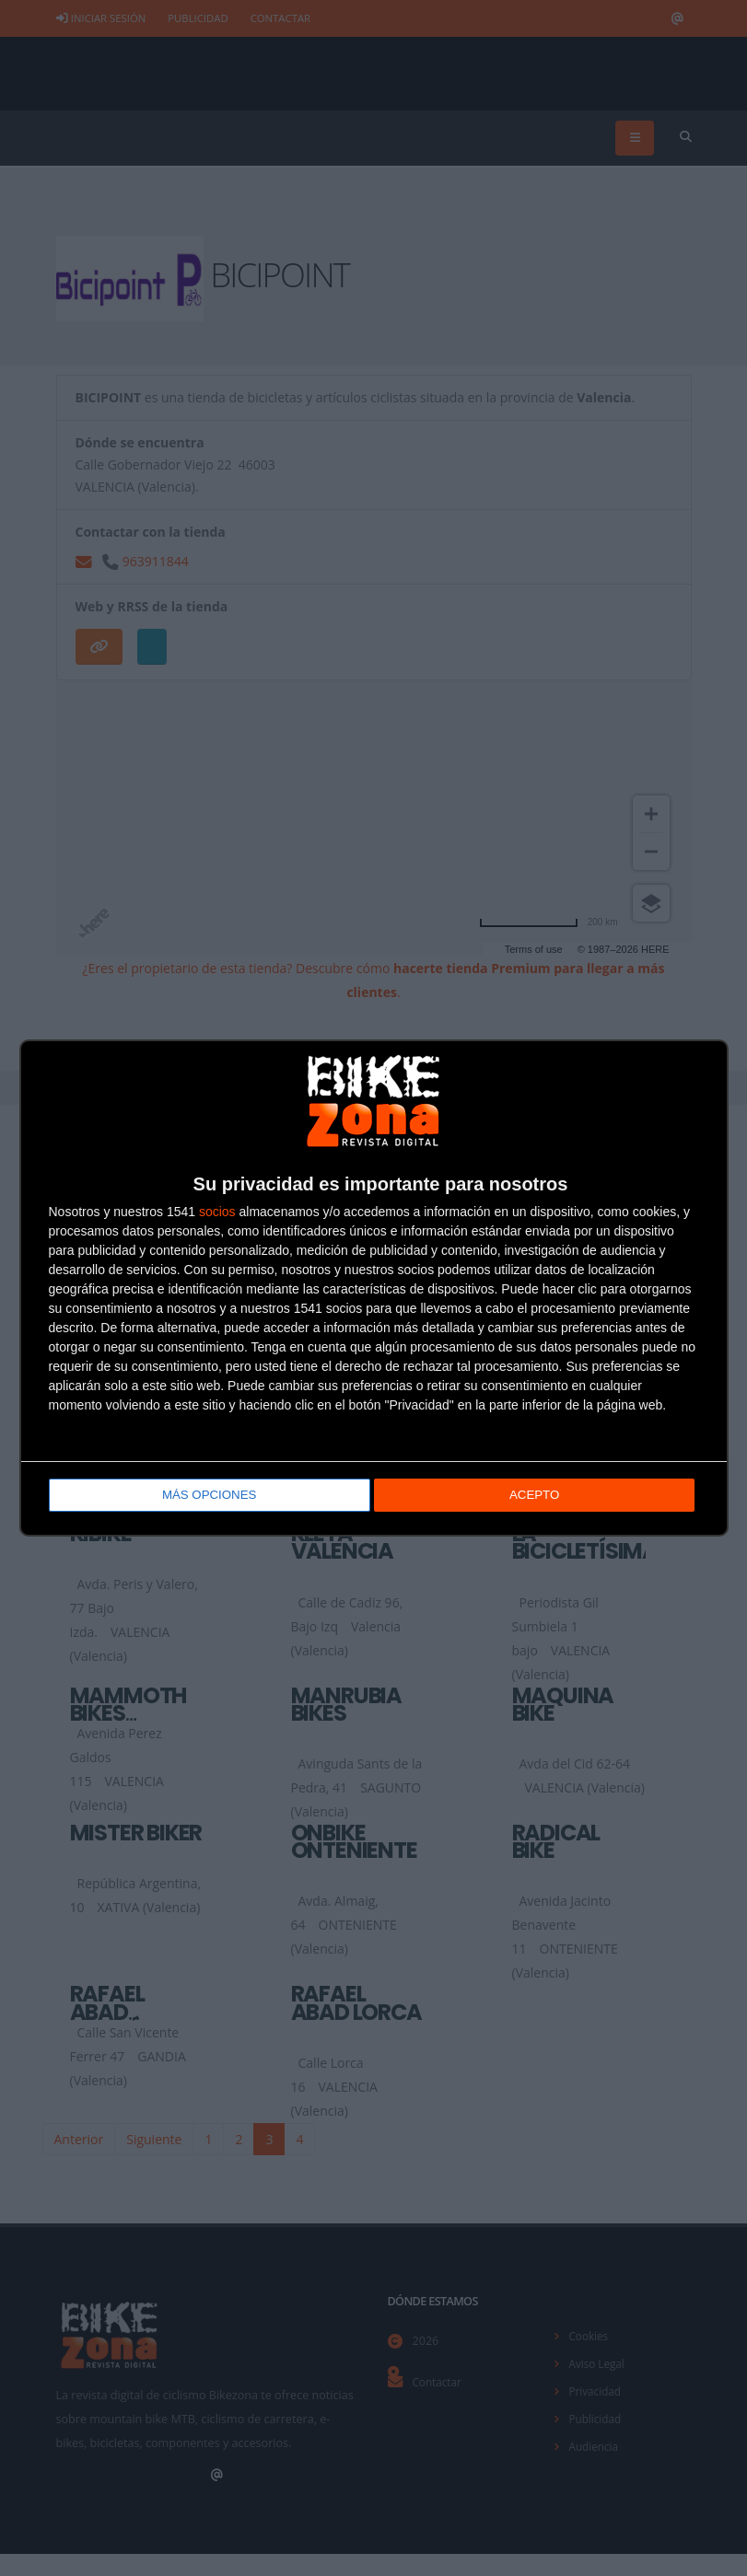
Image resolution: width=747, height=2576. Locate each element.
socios (217, 1213)
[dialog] (374, 1288)
